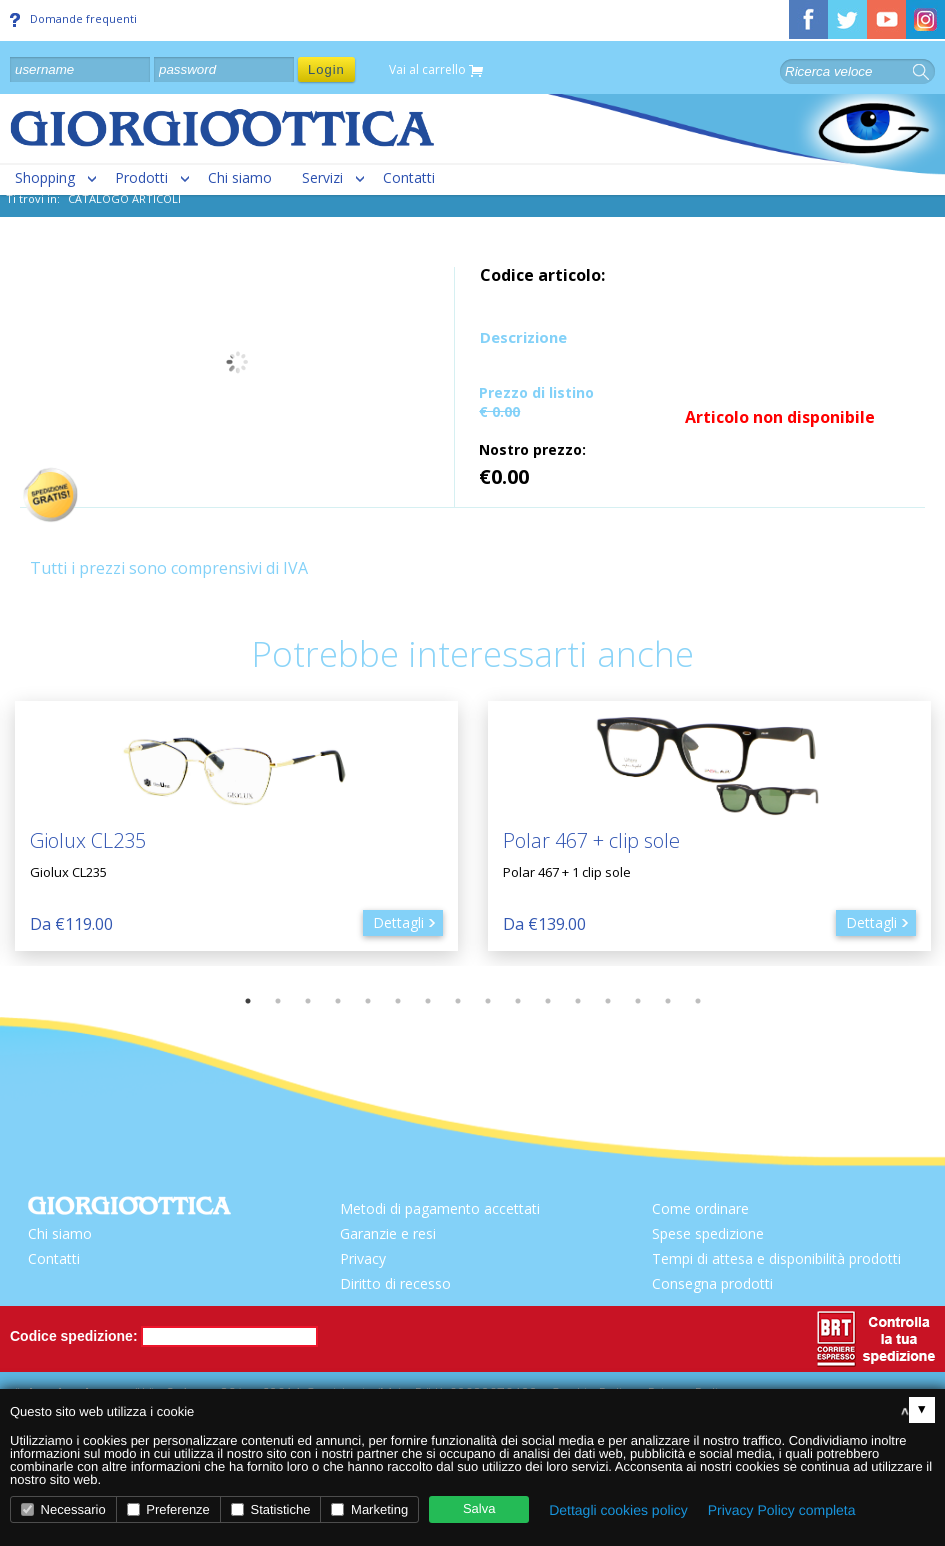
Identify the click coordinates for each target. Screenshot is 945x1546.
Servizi (322, 177)
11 (548, 1001)
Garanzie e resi (388, 1233)
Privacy (363, 1258)
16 (698, 1001)
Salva (479, 1508)
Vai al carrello (436, 70)
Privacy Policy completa (782, 1510)
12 (578, 1001)
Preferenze (168, 1509)
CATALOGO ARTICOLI (124, 198)
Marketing (369, 1509)
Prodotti (141, 177)
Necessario (63, 1509)
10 (518, 1001)
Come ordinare (700, 1208)
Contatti (409, 177)
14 (638, 1001)
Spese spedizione (708, 1233)
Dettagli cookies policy (618, 1510)
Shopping (45, 177)
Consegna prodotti (712, 1283)
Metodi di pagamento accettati (440, 1208)
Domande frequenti (73, 19)
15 (668, 1001)
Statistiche (271, 1509)
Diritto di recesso (395, 1283)
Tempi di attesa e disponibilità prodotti (776, 1258)
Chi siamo (240, 177)
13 (608, 1001)
